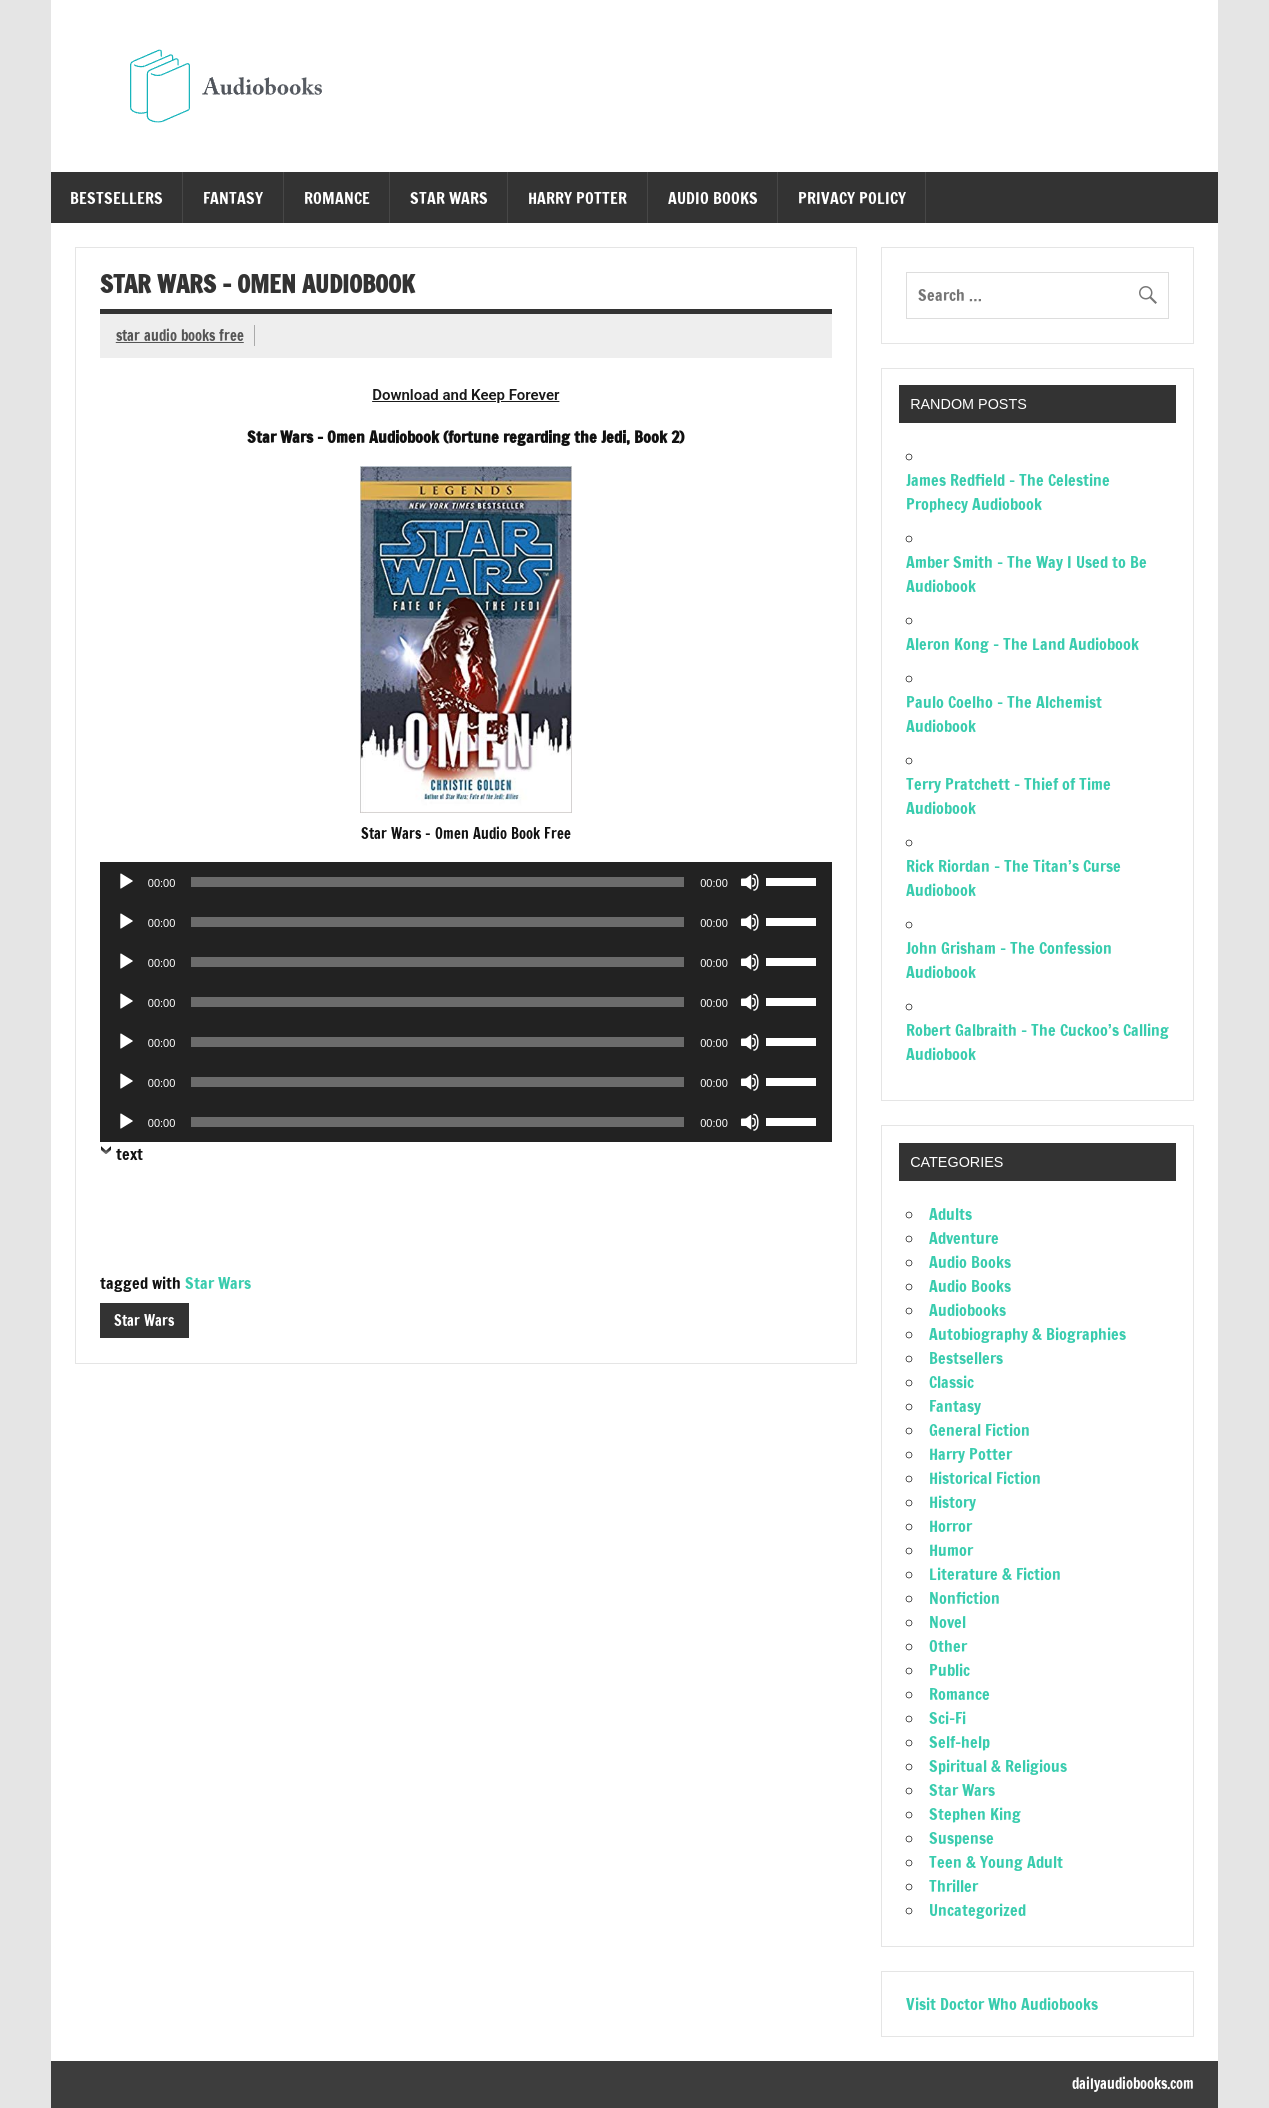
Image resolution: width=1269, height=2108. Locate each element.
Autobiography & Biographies (1027, 1334)
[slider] (437, 882)
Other (948, 1646)
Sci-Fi (947, 1718)
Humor (951, 1550)
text (129, 1154)
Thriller (953, 1886)
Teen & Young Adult (996, 1862)
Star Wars (449, 198)
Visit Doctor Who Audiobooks (1002, 2004)
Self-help (959, 1742)
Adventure (964, 1238)
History (952, 1502)
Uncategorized (977, 1910)
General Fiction (979, 1430)
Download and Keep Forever (465, 395)
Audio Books (713, 198)
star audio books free (180, 335)
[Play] (126, 882)
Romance (337, 198)
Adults (950, 1214)
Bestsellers (116, 198)
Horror (950, 1526)
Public (949, 1670)
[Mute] (750, 882)
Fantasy (233, 198)
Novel (947, 1622)
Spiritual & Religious (998, 1766)
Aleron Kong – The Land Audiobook (1022, 644)
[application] (466, 882)
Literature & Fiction (995, 1574)
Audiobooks (967, 1310)
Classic (951, 1382)
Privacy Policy (852, 198)
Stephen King (975, 1814)
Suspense (961, 1838)
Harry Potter (577, 198)
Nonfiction (964, 1598)
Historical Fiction (985, 1478)
